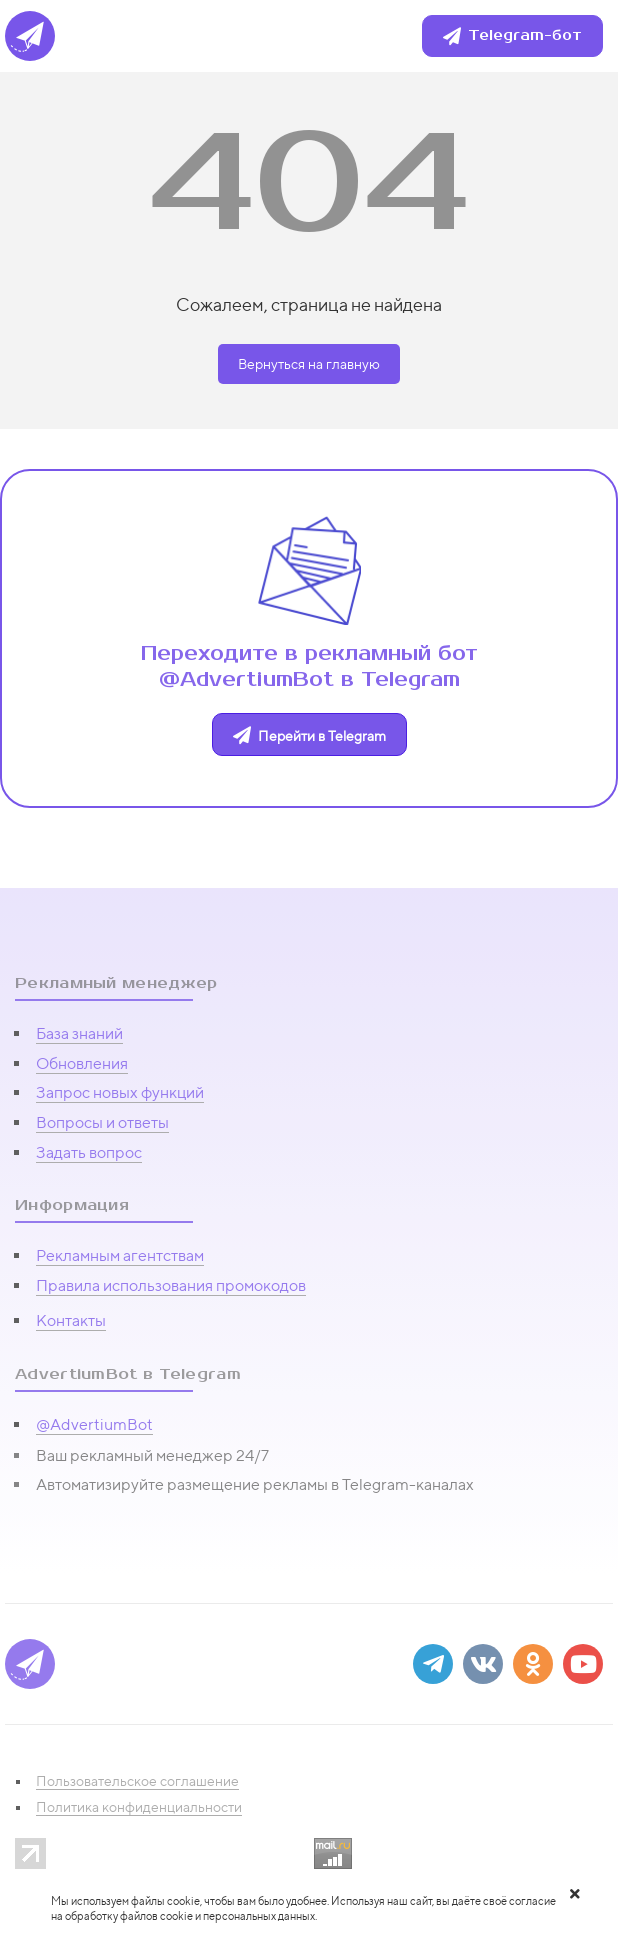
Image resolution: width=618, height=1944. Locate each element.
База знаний (79, 1033)
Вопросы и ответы (102, 1122)
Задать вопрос (89, 1152)
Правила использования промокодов (171, 1285)
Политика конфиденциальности (139, 1807)
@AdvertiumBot (94, 1424)
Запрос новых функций (120, 1092)
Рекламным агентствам (120, 1255)
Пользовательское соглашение (137, 1781)
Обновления (82, 1063)
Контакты (71, 1320)
